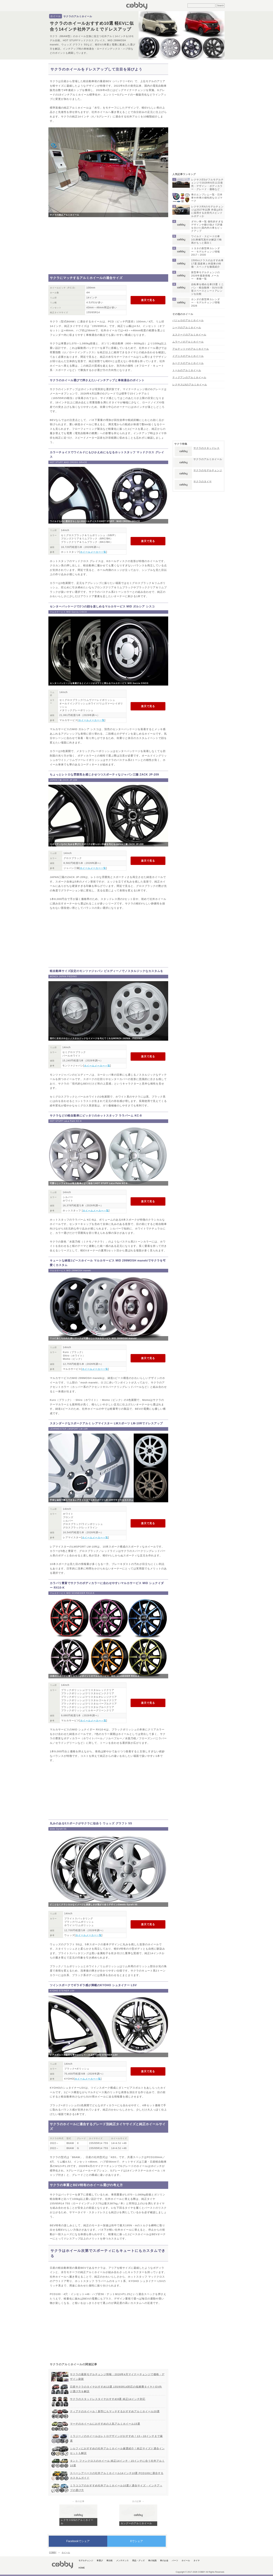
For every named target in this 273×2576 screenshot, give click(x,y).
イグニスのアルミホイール (188, 356)
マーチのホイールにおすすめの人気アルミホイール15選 (105, 2423)
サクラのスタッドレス (206, 448)
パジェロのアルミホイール (188, 320)
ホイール (55, 16)
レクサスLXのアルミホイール (189, 384)
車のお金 (164, 2560)
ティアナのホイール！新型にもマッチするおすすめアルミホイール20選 (115, 2411)
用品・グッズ (138, 2560)
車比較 (109, 2560)
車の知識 (152, 2560)
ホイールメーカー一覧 (93, 552)
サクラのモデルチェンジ (207, 470)
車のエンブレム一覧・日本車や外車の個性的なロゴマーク (207, 197)
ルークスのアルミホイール (188, 363)
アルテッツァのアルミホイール (190, 348)
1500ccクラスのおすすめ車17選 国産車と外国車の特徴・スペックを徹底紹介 (207, 263)
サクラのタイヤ (202, 481)
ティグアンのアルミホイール (189, 377)
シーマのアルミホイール (186, 327)
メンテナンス (122, 2560)
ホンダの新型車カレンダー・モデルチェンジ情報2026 (205, 302)
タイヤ (196, 2560)
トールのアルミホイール (186, 370)
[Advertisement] (108, 245)
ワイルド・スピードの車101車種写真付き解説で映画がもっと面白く (206, 239)
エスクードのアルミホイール (189, 334)
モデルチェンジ (86, 2560)
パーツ (175, 2560)
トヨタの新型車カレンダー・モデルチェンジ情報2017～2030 (205, 251)
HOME (82, 2568)
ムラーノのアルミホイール (188, 341)
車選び (100, 2560)
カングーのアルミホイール (136, 2523)
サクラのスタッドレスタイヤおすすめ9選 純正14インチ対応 (107, 2398)
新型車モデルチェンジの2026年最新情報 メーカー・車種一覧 (205, 275)
